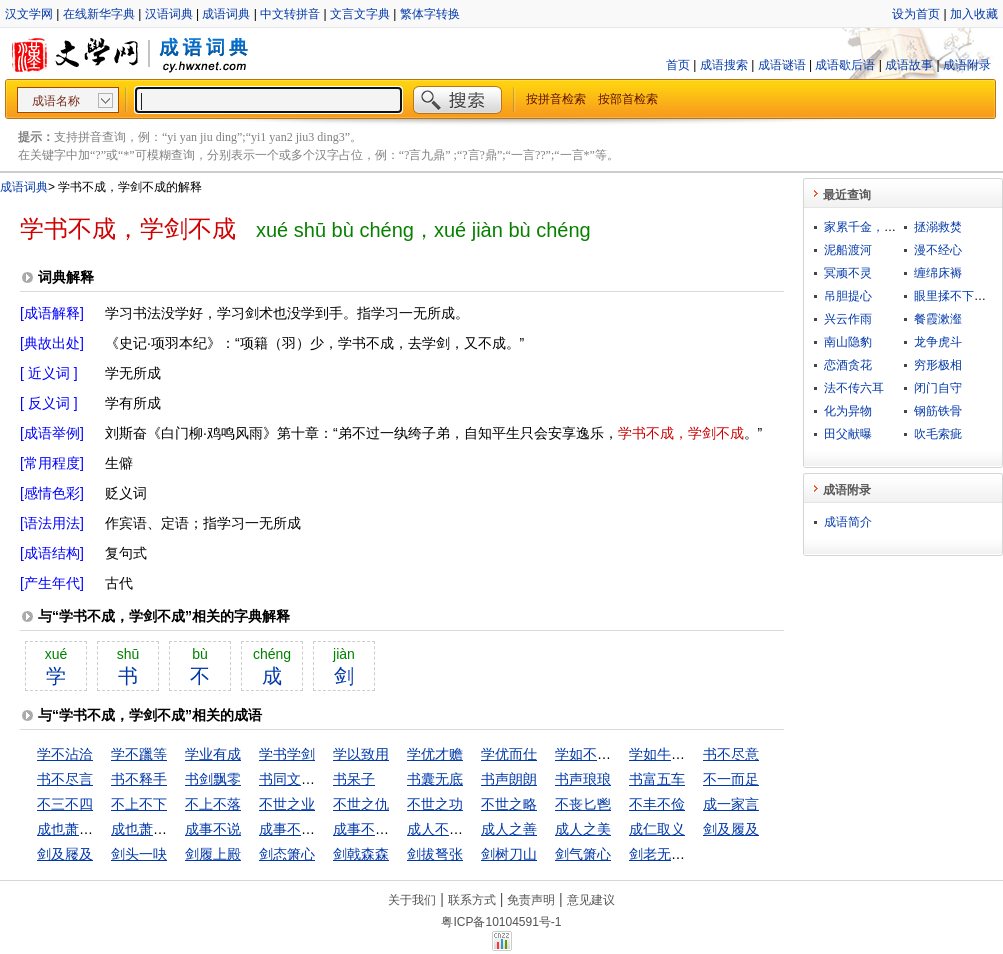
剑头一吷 (139, 854)
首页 (678, 65)
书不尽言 (65, 779)
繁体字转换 (430, 14)
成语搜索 (724, 65)
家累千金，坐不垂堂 (878, 227)
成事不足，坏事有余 (322, 829)
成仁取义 (657, 829)
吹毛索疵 (938, 434)
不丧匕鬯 (583, 804)
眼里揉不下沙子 (956, 296)
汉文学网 (29, 14)
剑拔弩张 (435, 854)
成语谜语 (782, 65)
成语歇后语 (845, 65)
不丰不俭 (657, 804)
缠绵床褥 (938, 273)
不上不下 (139, 804)
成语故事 (909, 65)
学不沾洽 (65, 754)
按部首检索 (628, 99)
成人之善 (509, 829)
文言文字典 (360, 14)
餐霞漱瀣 (938, 319)
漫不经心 (938, 250)
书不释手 (139, 779)
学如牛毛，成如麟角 (692, 754)
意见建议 (591, 900)
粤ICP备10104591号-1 (501, 922)
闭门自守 (938, 388)
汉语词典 (169, 14)
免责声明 (531, 900)
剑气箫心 (583, 854)
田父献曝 (848, 434)
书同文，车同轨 (308, 779)
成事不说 (213, 829)
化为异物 (848, 411)
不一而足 (731, 779)
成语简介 (848, 522)
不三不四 (65, 804)
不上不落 (213, 804)
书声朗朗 (509, 779)
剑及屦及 (65, 854)
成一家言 (731, 804)
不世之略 (509, 804)
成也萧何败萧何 (86, 829)
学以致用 (361, 754)
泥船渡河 (848, 250)
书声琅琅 (583, 779)
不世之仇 (361, 804)
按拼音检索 (556, 99)
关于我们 (412, 900)
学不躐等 (139, 754)
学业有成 (213, 754)
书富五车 (657, 779)
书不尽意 (731, 754)
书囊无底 (435, 779)
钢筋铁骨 (938, 411)
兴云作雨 (848, 319)
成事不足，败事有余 (396, 829)
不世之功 (435, 804)
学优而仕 (509, 754)
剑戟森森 (361, 854)
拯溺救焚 (938, 227)
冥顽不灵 (848, 273)
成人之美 (583, 829)
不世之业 (287, 804)
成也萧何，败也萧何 (174, 829)
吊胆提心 (848, 296)
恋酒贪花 (848, 365)
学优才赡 (435, 754)
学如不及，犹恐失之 (618, 754)
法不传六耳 (854, 388)
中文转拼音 (290, 14)
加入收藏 (974, 14)
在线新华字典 (99, 14)
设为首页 (916, 14)
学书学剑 (287, 754)
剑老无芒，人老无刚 (692, 854)
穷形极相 (938, 365)
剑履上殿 (213, 854)
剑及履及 (731, 829)
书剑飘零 (213, 779)
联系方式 (472, 900)
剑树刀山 (509, 854)
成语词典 (226, 14)
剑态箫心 (287, 854)
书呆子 (354, 779)
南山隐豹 (848, 342)
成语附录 (967, 65)
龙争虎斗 (938, 342)
